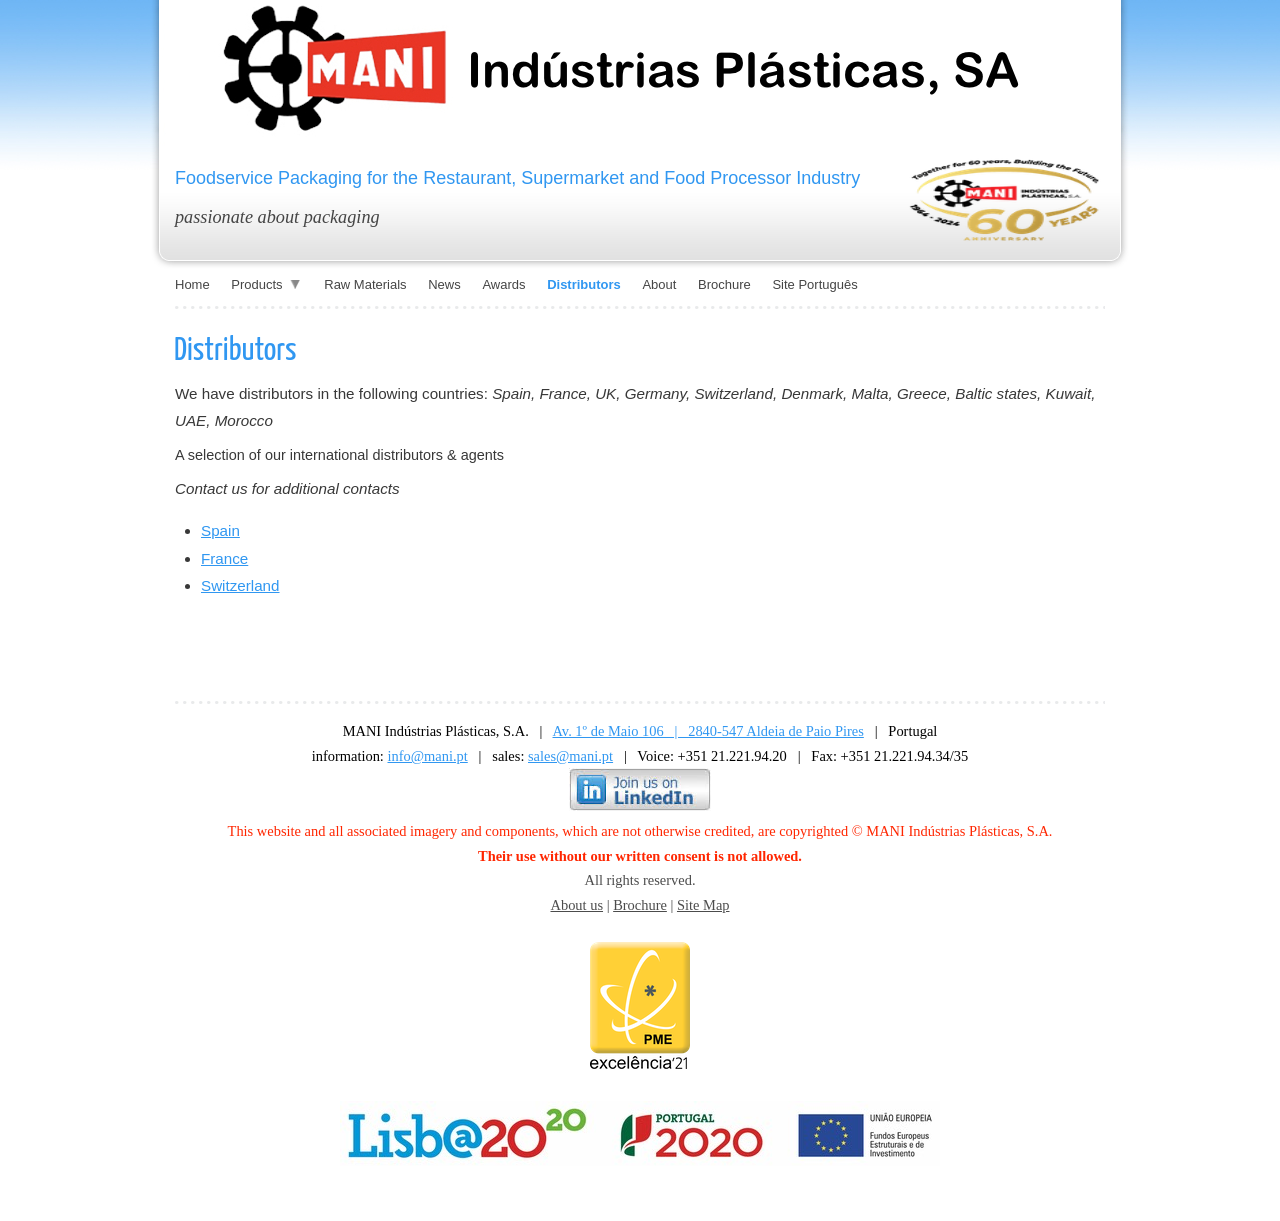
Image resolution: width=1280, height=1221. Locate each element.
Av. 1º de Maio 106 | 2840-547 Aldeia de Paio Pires (708, 731)
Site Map (703, 905)
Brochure (640, 905)
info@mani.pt (428, 756)
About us (576, 905)
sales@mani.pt (570, 756)
